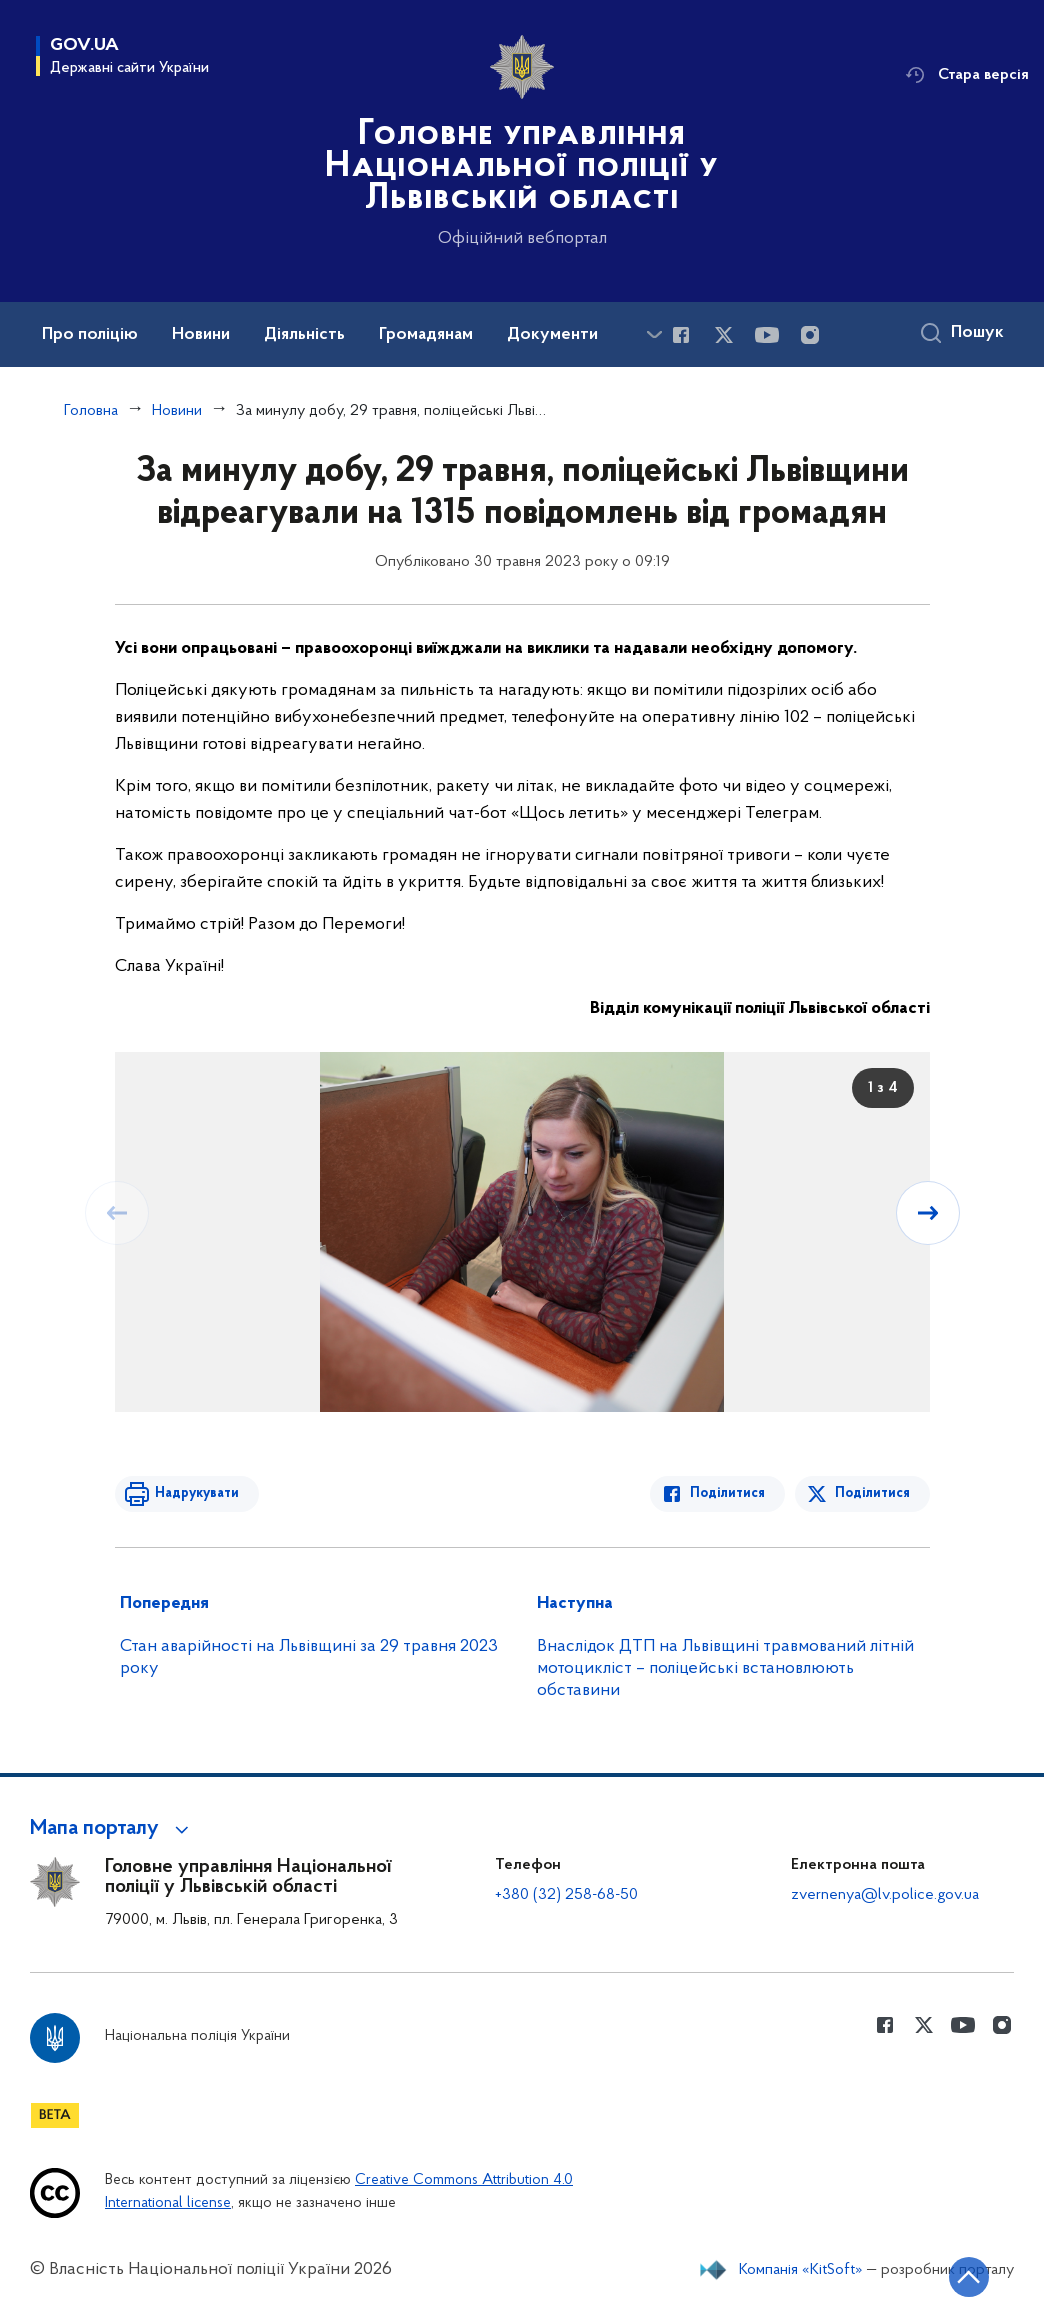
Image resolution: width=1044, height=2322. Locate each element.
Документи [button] (552, 335)
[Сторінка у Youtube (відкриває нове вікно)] (767, 335)
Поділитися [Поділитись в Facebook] (727, 1493)
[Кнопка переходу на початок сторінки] (969, 2277)
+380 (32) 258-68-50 (566, 1895)
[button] (112, 1829)
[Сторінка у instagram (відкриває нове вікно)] (810, 335)
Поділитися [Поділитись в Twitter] (872, 1493)
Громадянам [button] (426, 335)
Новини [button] (201, 335)
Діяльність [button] (304, 335)
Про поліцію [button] (90, 335)
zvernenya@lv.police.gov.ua (885, 1895)
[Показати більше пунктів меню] (654, 334)
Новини (177, 411)
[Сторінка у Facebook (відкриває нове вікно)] (681, 335)
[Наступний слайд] (928, 1213)
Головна (91, 411)
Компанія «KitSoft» (801, 2270)
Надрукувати (197, 1493)
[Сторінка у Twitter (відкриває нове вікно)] (724, 335)
